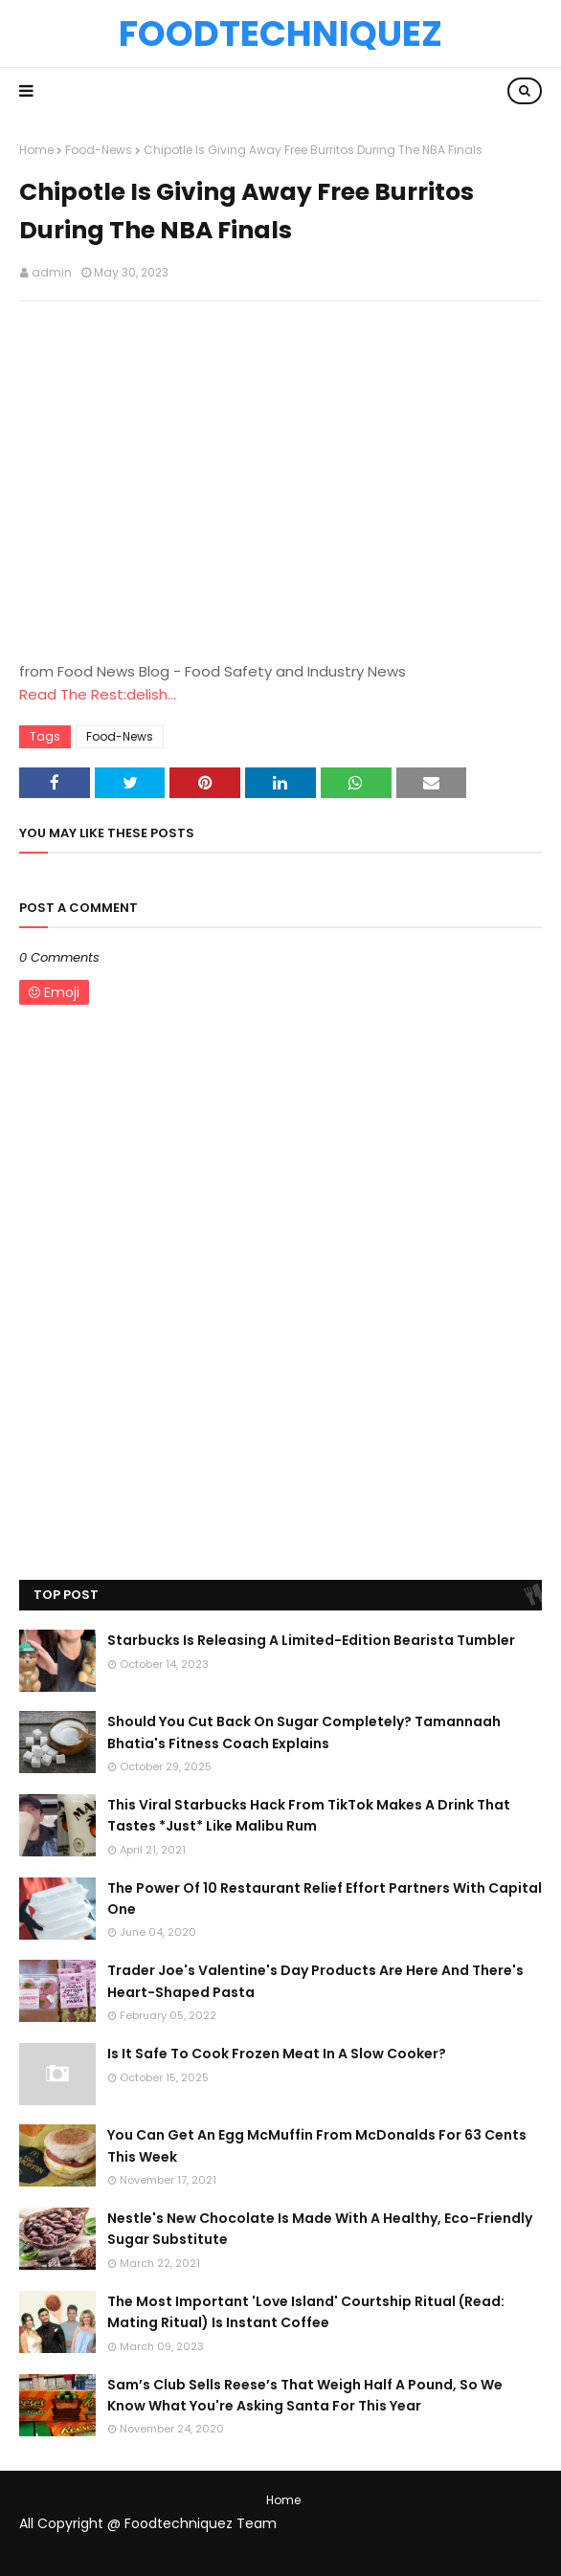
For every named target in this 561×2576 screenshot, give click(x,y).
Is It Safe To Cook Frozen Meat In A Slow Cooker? (276, 2053)
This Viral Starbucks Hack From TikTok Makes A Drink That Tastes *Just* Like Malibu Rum (308, 1815)
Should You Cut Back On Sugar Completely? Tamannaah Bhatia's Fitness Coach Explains (304, 1732)
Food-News (98, 150)
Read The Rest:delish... (97, 694)
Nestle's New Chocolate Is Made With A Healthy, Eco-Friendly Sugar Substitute (319, 2229)
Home (36, 150)
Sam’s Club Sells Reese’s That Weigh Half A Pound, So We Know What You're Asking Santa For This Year (305, 2395)
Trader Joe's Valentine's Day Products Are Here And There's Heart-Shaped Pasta (315, 1981)
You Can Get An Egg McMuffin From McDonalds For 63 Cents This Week (317, 2145)
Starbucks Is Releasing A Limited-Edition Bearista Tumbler (311, 1640)
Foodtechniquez (280, 33)
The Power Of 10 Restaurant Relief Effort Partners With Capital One (324, 1898)
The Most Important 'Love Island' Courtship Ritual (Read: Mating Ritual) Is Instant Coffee (306, 2312)
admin (52, 272)
